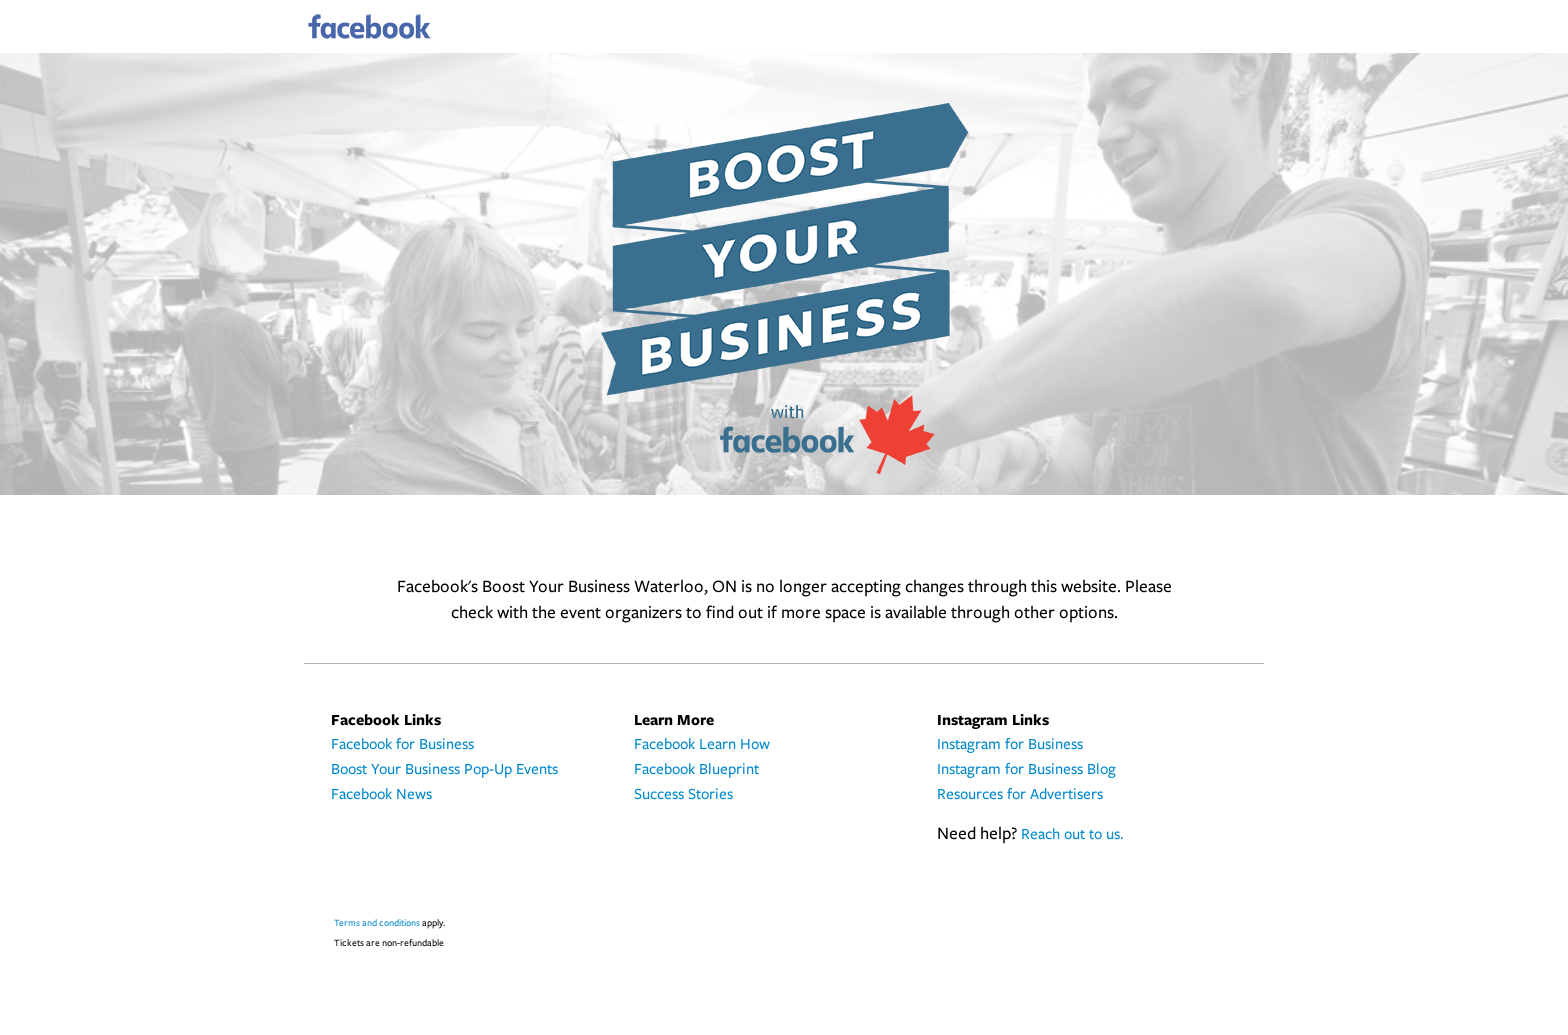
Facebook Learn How (702, 745)
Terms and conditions (377, 923)
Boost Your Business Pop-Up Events (444, 770)
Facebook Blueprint (696, 770)
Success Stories (683, 795)
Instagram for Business (1010, 745)
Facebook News (381, 795)
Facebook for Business (402, 745)
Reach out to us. (1072, 835)
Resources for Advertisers (1020, 795)
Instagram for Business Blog (1026, 770)
